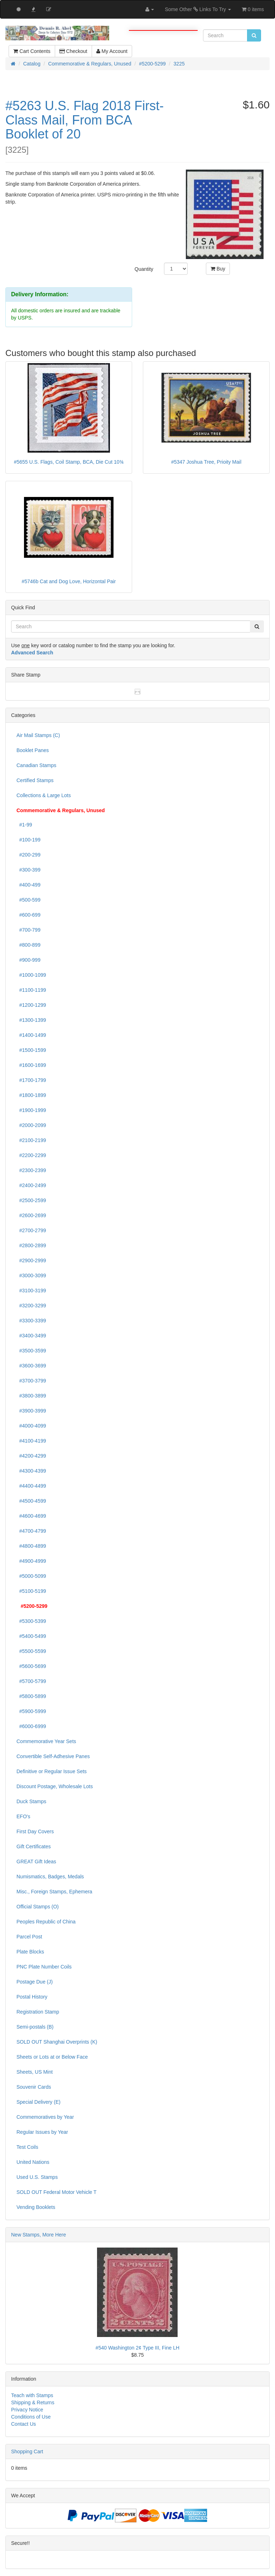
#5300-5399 (31, 1621)
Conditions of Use (31, 2417)
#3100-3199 (31, 1290)
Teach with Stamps (32, 2395)
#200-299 (28, 855)
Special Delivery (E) (38, 2102)
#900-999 (28, 960)
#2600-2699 (31, 1215)
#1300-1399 (31, 1020)
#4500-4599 (31, 1501)
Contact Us (23, 2424)
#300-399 (28, 870)
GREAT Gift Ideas (36, 1861)
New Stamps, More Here (38, 2235)
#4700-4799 (31, 1531)
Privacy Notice (27, 2409)
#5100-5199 (31, 1591)
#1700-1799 (31, 1080)
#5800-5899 (31, 1696)
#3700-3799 (31, 1381)
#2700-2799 (31, 1230)
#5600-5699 (31, 1666)
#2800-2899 (31, 1245)
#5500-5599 (31, 1651)
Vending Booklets (35, 2207)
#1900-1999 (31, 1110)
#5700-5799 (31, 1681)
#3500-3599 (31, 1350)
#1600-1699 (31, 1065)
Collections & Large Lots (43, 795)
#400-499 (28, 885)
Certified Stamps (34, 780)
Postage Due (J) (34, 1982)
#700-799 (28, 930)
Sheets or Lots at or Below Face (52, 2057)
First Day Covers (35, 1831)
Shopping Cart (27, 2451)
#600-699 (28, 915)
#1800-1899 (31, 1095)
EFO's (23, 1816)
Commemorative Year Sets (46, 1741)
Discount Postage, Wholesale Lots (54, 1786)
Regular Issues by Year (42, 2132)
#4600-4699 (31, 1516)
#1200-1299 (31, 1005)
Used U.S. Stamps (37, 2177)
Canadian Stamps (36, 765)
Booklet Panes (32, 750)
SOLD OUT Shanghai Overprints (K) (56, 2042)
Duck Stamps (31, 1801)
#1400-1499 (31, 1035)
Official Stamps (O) (37, 1906)
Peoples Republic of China (46, 1921)
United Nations (32, 2162)
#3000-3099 (31, 1275)
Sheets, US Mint (34, 2072)
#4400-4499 (31, 1486)
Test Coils (27, 2147)
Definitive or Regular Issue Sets (51, 1771)
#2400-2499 (31, 1185)
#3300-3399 (31, 1320)
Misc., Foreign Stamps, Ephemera (54, 1891)
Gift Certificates (33, 1846)
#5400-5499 (31, 1636)
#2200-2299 (31, 1155)
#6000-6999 (31, 1726)
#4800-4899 (31, 1546)
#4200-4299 (31, 1456)
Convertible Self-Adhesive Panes (53, 1756)
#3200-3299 (31, 1305)
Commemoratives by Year (45, 2117)
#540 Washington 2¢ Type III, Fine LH (137, 2348)
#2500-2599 (31, 1200)
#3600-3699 (31, 1365)
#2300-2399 (31, 1170)
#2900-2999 (31, 1260)
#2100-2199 (31, 1140)
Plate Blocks (30, 1952)
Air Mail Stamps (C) (38, 735)
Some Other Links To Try (198, 9)
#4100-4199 (31, 1441)
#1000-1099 (31, 975)
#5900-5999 (31, 1711)
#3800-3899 (31, 1396)
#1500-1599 (31, 1050)
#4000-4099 (31, 1426)
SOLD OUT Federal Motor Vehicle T (56, 2192)
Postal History (31, 1997)
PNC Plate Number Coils (44, 1967)
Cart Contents (31, 51)
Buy (218, 269)
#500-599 (28, 900)
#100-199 (28, 840)
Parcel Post (29, 1937)
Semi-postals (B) (34, 2027)
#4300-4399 (31, 1471)
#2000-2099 (31, 1125)
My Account (111, 51)
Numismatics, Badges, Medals (50, 1876)
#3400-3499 (31, 1335)
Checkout (73, 51)
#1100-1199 (31, 990)
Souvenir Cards (33, 2087)
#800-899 (28, 945)
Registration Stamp (37, 2012)
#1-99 (24, 825)
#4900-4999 (31, 1561)
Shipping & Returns (32, 2402)
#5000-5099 (31, 1576)
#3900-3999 (31, 1411)
